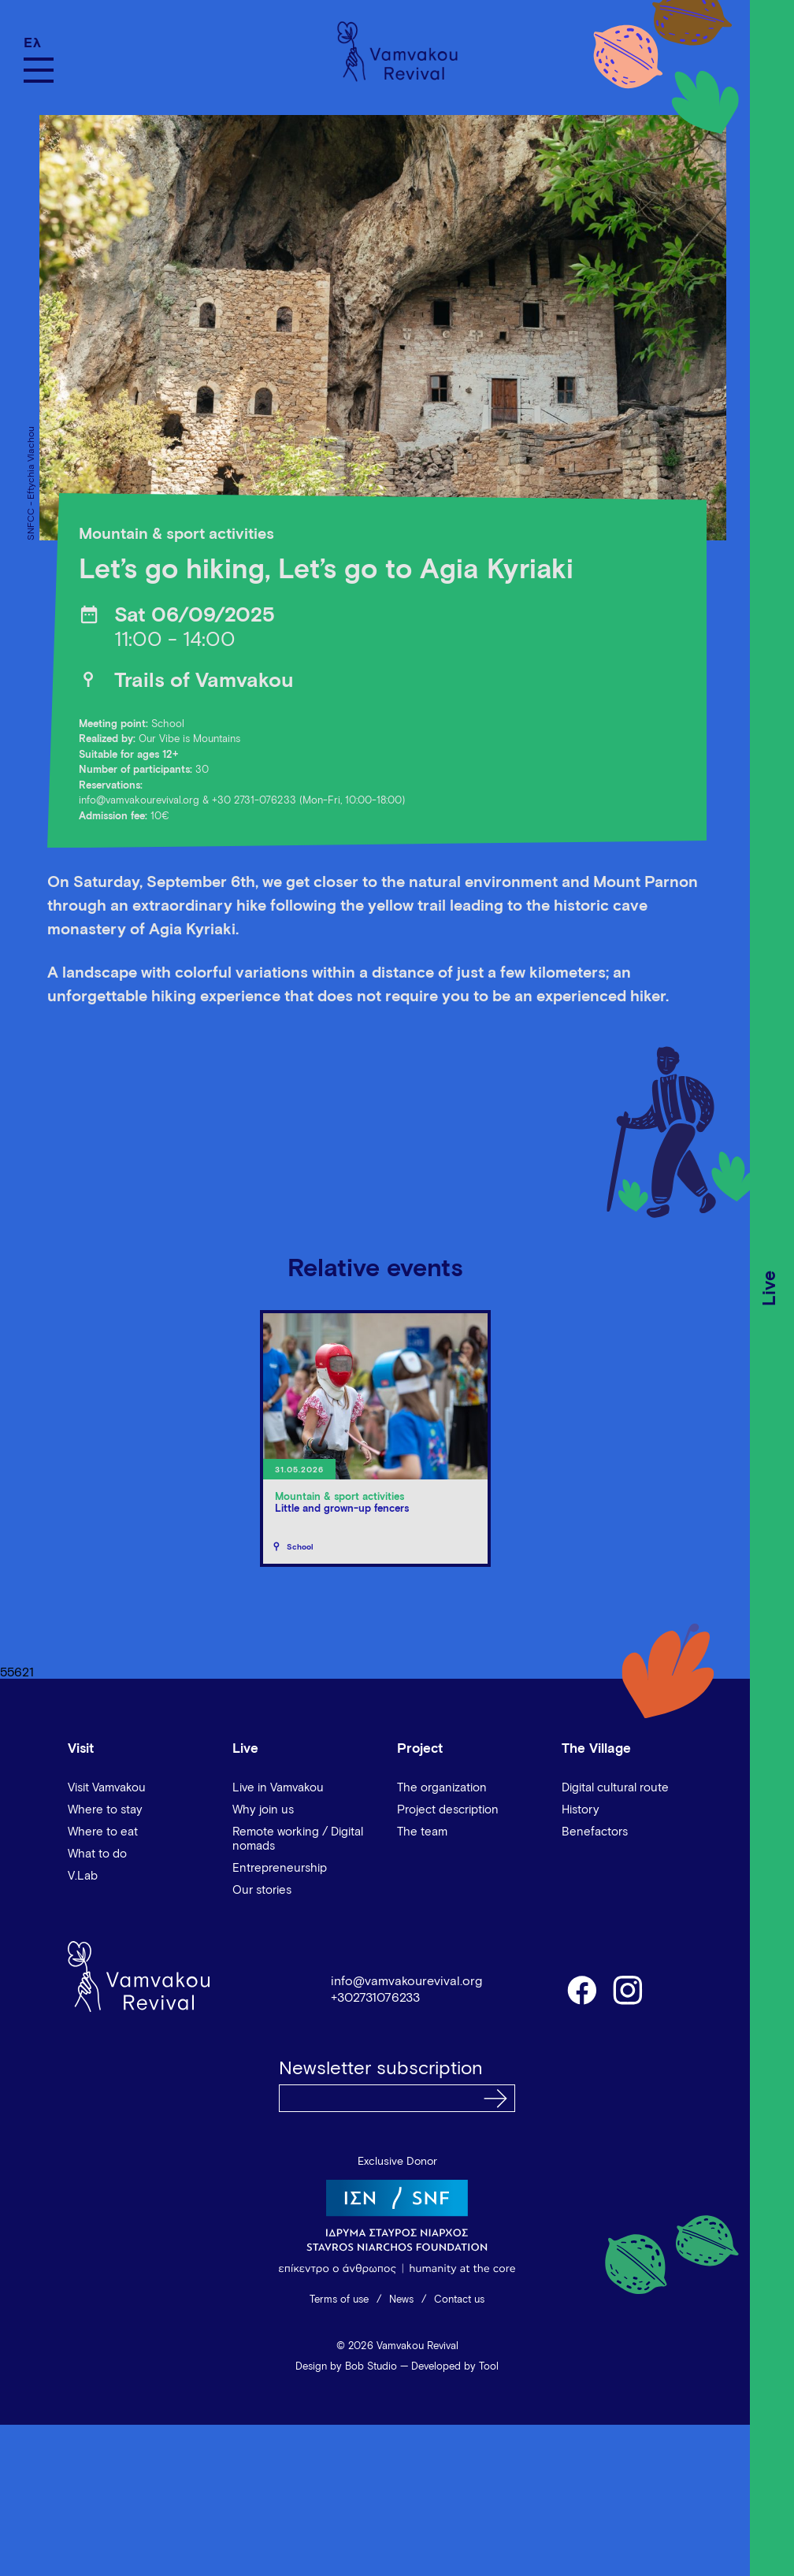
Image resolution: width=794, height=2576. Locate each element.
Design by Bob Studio (346, 2367)
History (580, 1810)
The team (422, 1832)
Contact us (459, 2300)
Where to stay (105, 1810)
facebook (581, 1989)
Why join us (263, 1810)
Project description (448, 1810)
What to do (97, 1854)
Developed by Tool (455, 2367)
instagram (628, 1989)
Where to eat (103, 1832)
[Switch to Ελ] (39, 43)
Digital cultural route (615, 1788)
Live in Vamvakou (278, 1788)
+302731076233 (375, 1997)
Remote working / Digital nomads (297, 1839)
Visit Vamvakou (107, 1788)
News (401, 2300)
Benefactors (595, 1832)
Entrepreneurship (279, 1868)
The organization (442, 1788)
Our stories (261, 1890)
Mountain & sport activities (176, 534)
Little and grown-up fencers (342, 1509)
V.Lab (83, 1876)
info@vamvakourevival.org (139, 801)
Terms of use (339, 2300)
